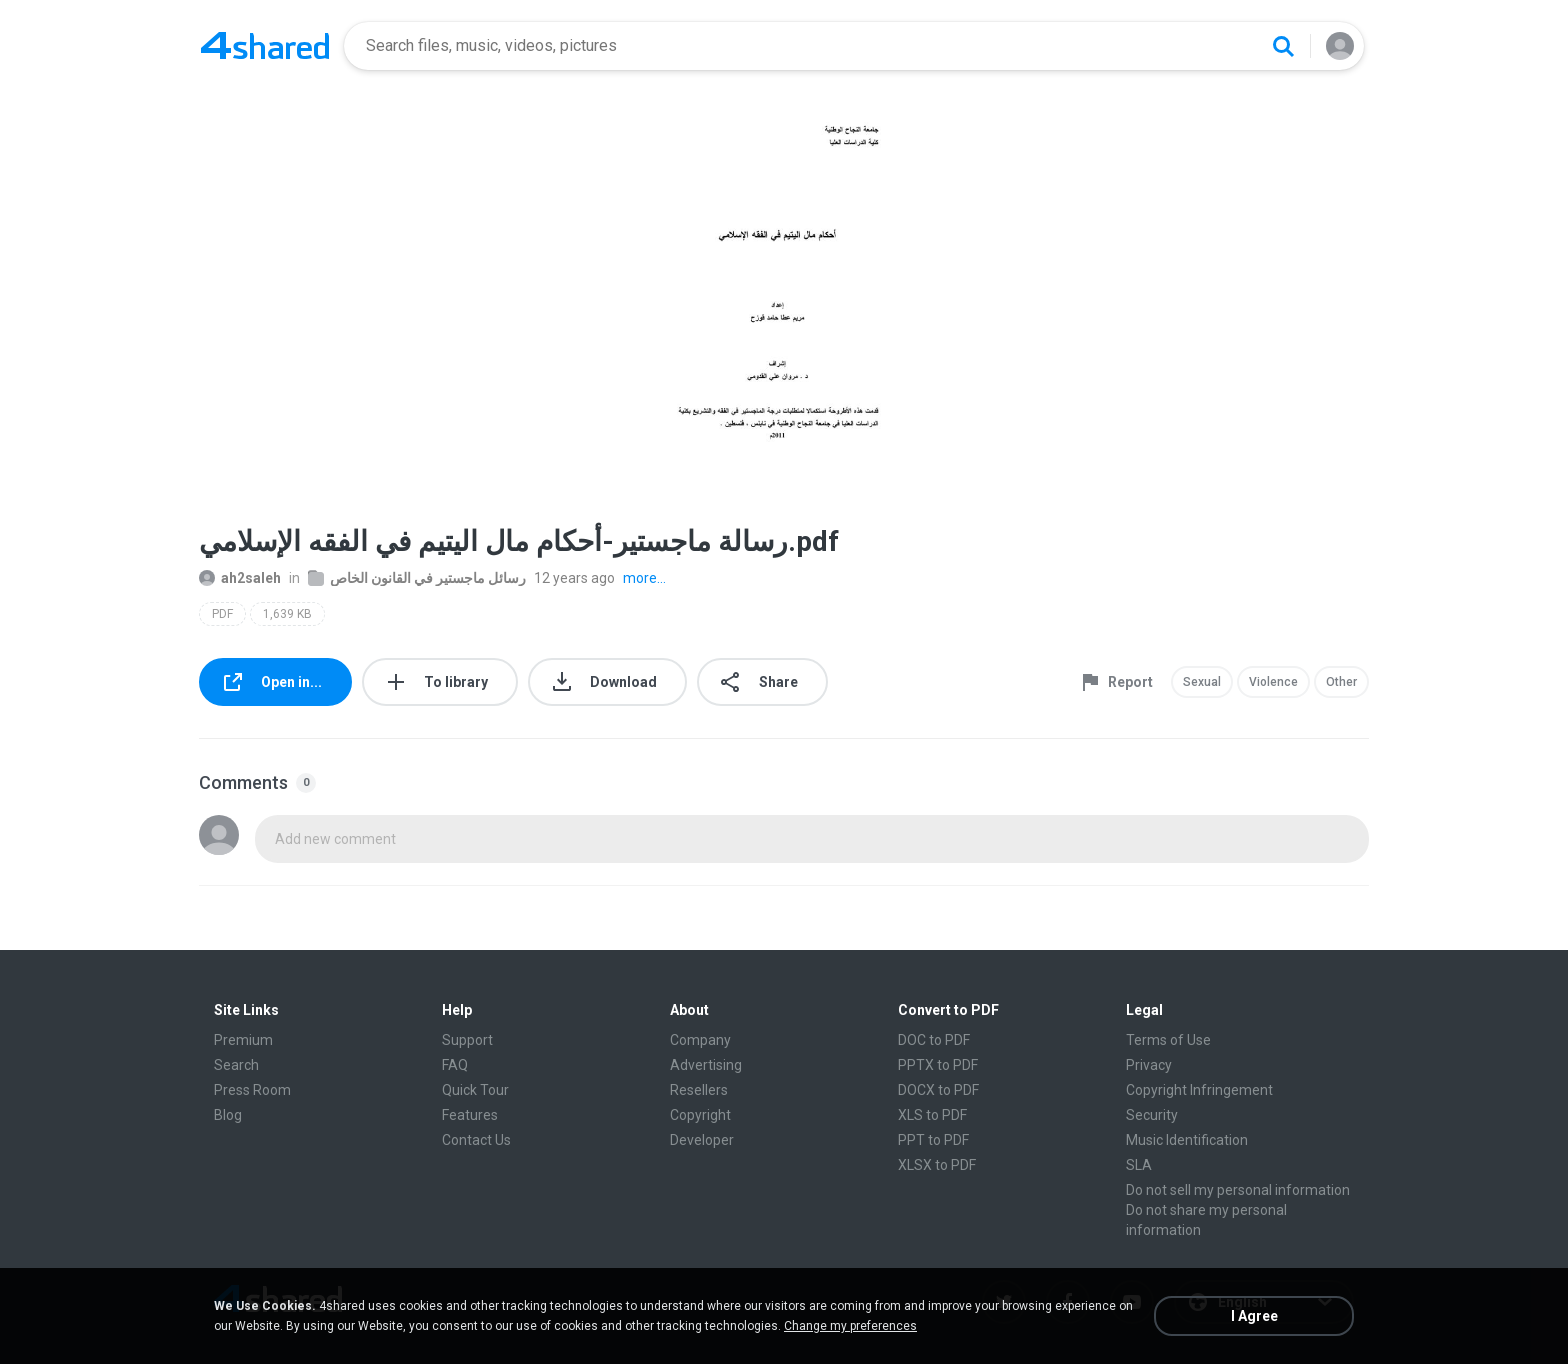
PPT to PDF (933, 1140)
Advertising (706, 1065)
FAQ (455, 1065)
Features (470, 1115)
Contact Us (476, 1140)
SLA (1139, 1165)
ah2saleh (240, 578)
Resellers (699, 1090)
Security (1152, 1115)
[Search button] (1283, 46)
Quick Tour (475, 1090)
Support (467, 1040)
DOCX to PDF (938, 1090)
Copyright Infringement (1199, 1090)
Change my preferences (850, 1326)
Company (700, 1040)
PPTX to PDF (938, 1065)
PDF (222, 614)
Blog (228, 1115)
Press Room (252, 1090)
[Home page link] (265, 46)
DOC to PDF (934, 1040)
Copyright (700, 1115)
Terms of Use (1168, 1040)
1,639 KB (287, 614)
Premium (243, 1040)
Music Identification (1187, 1140)
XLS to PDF (932, 1115)
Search (236, 1065)
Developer (702, 1140)
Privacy (1149, 1065)
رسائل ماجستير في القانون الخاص (417, 578)
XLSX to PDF (937, 1165)
